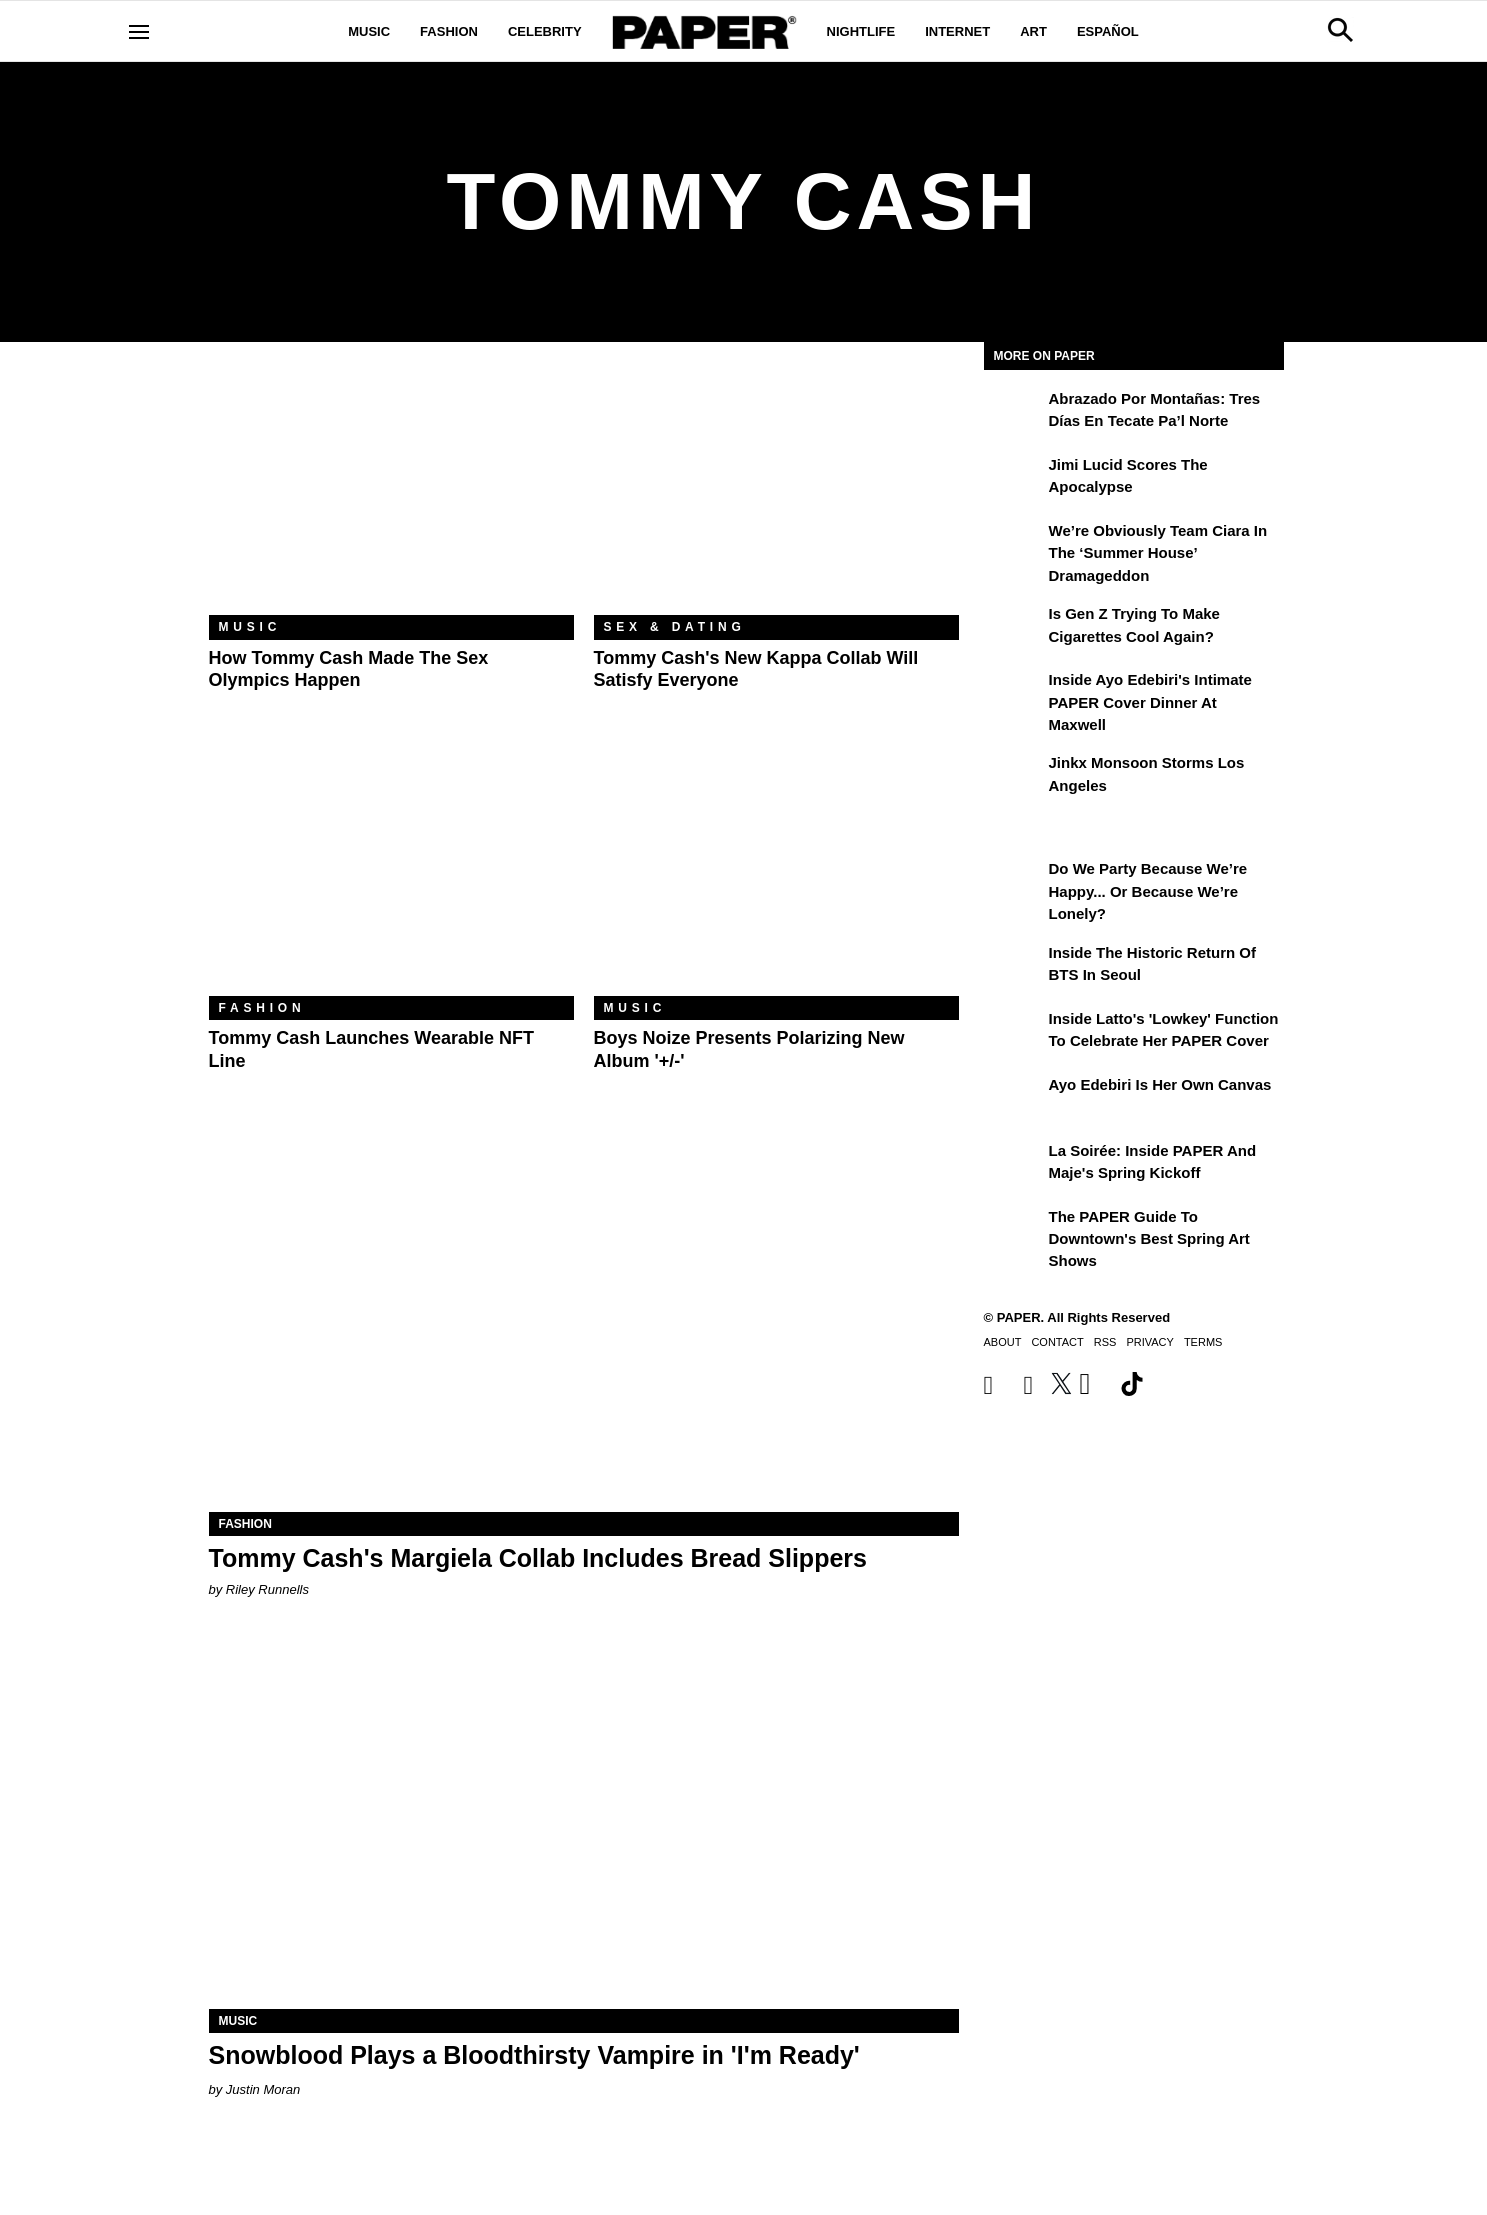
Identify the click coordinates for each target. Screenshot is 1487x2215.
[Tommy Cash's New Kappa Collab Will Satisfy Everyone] (776, 493)
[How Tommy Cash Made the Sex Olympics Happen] (391, 493)
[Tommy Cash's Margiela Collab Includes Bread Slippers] (584, 1324)
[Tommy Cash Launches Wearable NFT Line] (391, 874)
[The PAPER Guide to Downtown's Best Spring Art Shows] (1014, 1231)
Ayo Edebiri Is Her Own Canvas (1160, 1084)
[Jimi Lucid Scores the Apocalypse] (1014, 479)
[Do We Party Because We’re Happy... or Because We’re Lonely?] (1014, 883)
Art (1033, 31)
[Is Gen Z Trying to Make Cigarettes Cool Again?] (1014, 628)
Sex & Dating (675, 627)
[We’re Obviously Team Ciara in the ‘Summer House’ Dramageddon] (1014, 545)
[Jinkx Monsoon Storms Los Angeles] (1014, 777)
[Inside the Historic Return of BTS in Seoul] (1014, 967)
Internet (957, 31)
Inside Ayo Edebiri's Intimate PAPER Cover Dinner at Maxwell (1150, 702)
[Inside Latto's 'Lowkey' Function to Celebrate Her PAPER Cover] (1014, 1033)
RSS (1105, 1342)
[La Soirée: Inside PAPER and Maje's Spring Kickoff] (1014, 1165)
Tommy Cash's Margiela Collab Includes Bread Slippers (538, 1558)
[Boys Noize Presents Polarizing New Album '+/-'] (776, 874)
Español (1108, 31)
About (1003, 1342)
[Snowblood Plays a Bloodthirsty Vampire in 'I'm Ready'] (584, 1821)
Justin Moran (263, 2089)
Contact (1057, 1342)
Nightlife (861, 31)
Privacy (1149, 1342)
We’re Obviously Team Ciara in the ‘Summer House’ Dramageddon (1158, 553)
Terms (1203, 1342)
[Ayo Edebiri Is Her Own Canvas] (1014, 1099)
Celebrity (545, 31)
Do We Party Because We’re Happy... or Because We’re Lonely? (1148, 891)
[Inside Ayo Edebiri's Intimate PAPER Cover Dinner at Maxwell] (1014, 694)
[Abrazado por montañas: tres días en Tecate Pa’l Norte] (1014, 413)
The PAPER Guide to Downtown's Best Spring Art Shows (1149, 1239)
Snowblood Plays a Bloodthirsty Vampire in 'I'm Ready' (534, 2055)
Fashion (449, 31)
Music (369, 31)
